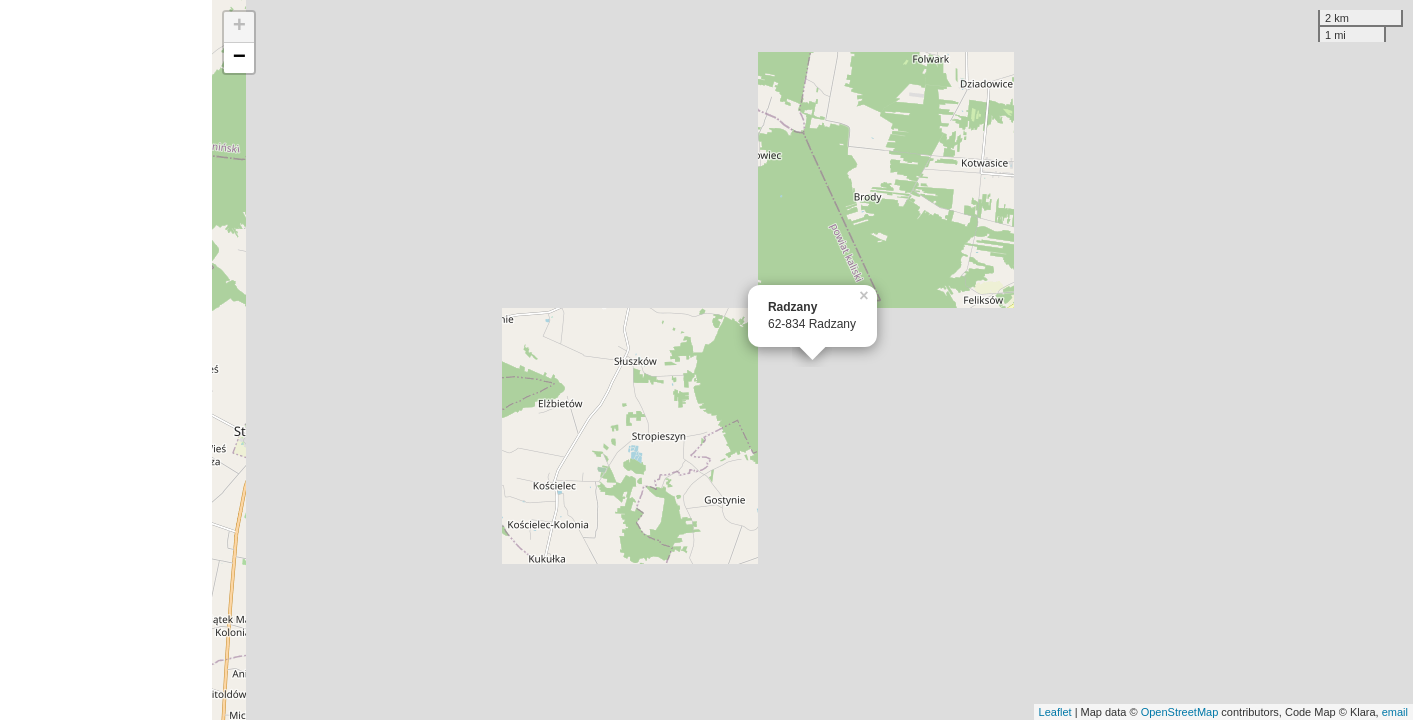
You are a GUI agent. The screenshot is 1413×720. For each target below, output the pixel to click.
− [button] (239, 58)
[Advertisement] (106, 360)
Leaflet (1055, 712)
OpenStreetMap (1180, 712)
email (1395, 712)
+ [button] (239, 27)
